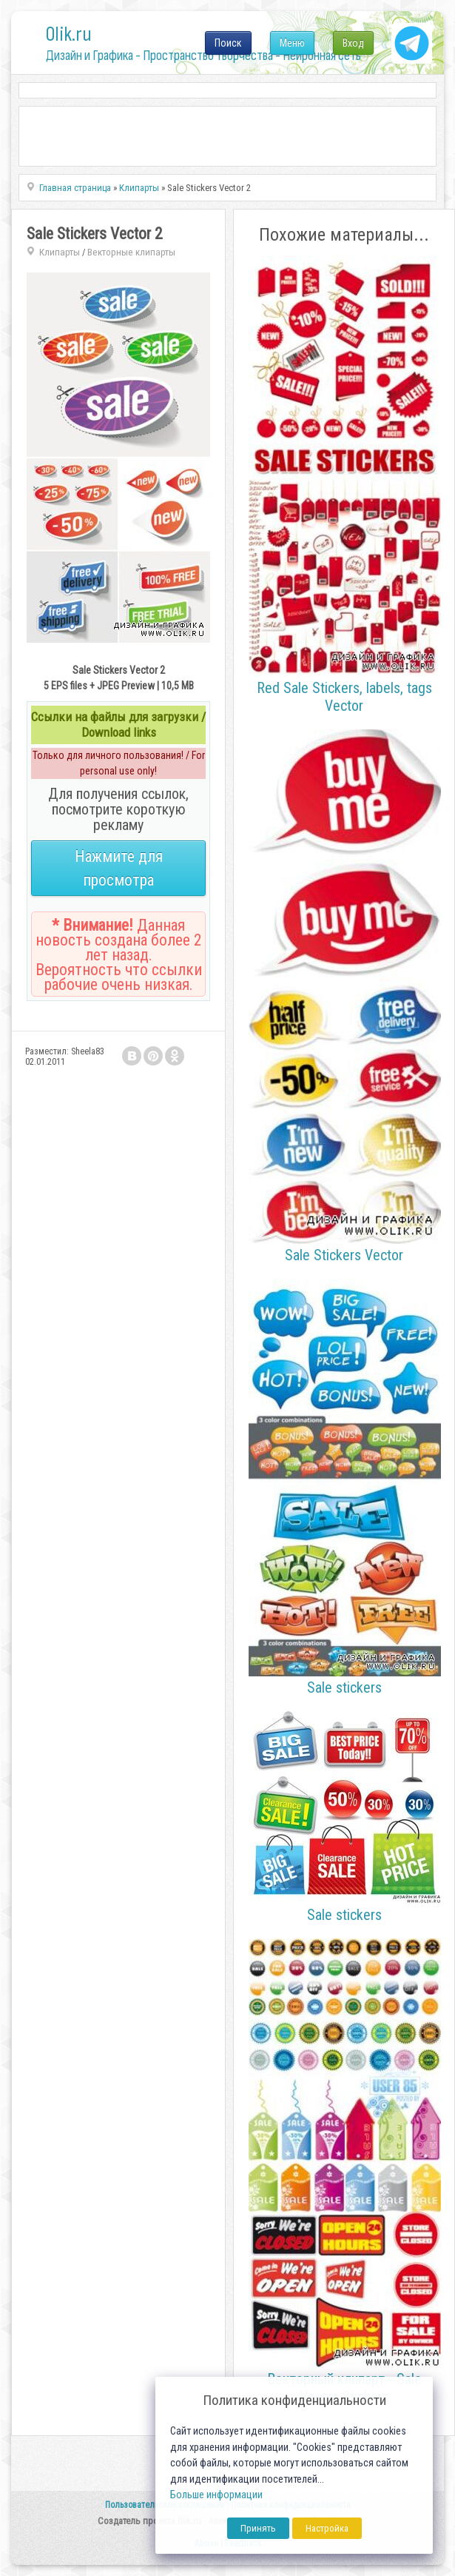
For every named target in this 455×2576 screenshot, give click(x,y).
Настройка (327, 2528)
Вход (353, 43)
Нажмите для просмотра (119, 868)
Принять (258, 2528)
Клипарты (59, 252)
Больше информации (216, 2495)
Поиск (228, 43)
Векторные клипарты (131, 252)
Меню (292, 43)
